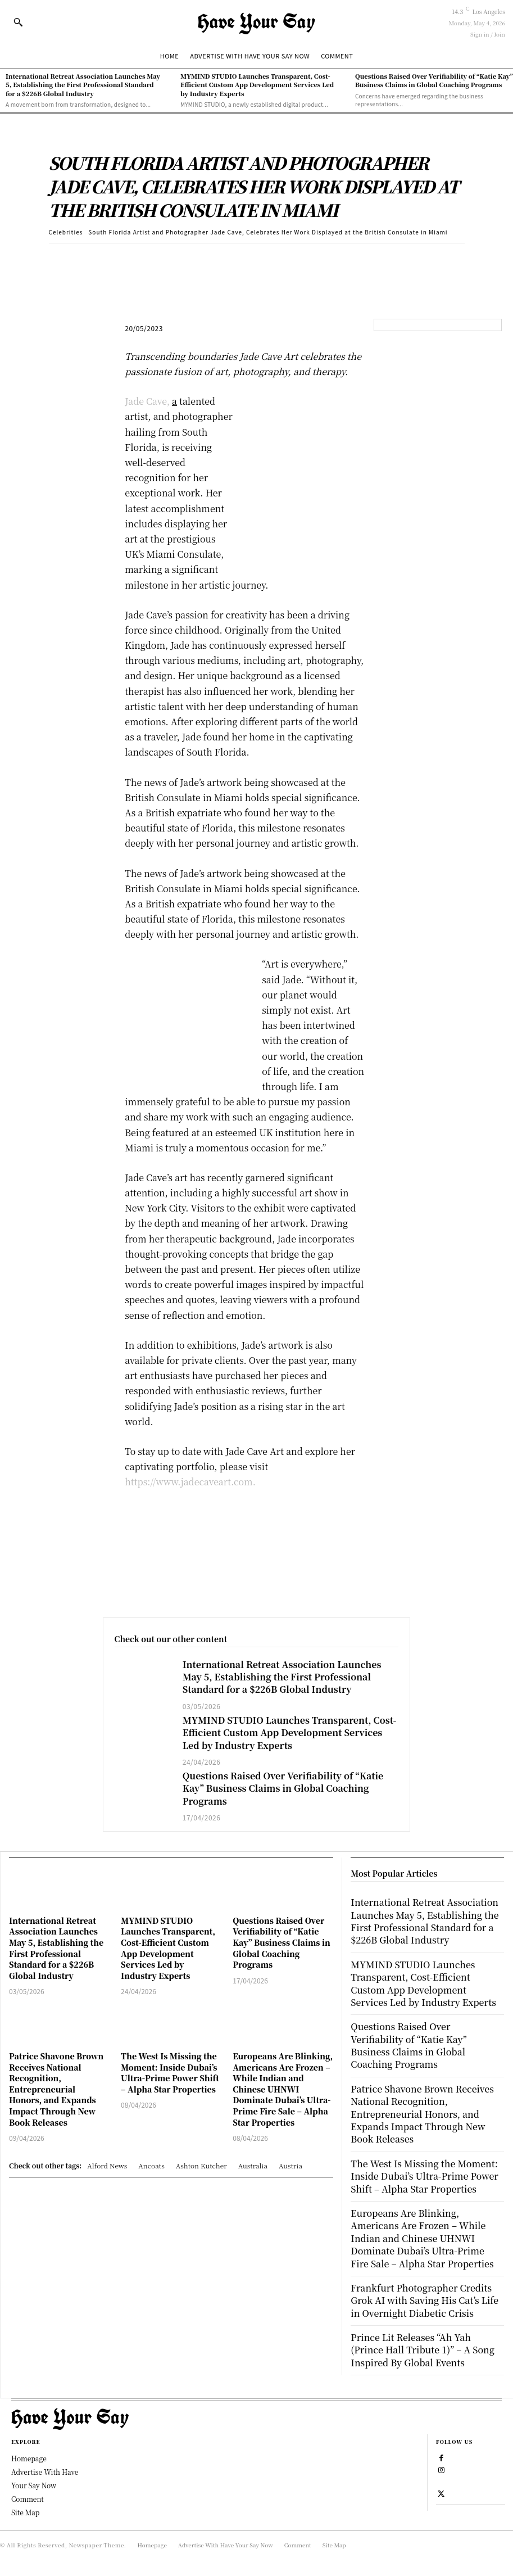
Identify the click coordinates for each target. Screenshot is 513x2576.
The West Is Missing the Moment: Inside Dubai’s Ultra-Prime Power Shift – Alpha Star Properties (170, 2072)
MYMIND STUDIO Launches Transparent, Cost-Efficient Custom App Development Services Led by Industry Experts (257, 84)
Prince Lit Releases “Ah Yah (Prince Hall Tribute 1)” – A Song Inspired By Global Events (422, 2350)
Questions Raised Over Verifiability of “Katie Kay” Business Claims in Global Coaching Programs (434, 80)
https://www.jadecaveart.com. (190, 1481)
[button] (18, 22)
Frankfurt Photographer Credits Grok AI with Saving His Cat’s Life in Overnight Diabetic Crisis (424, 2300)
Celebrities (66, 232)
